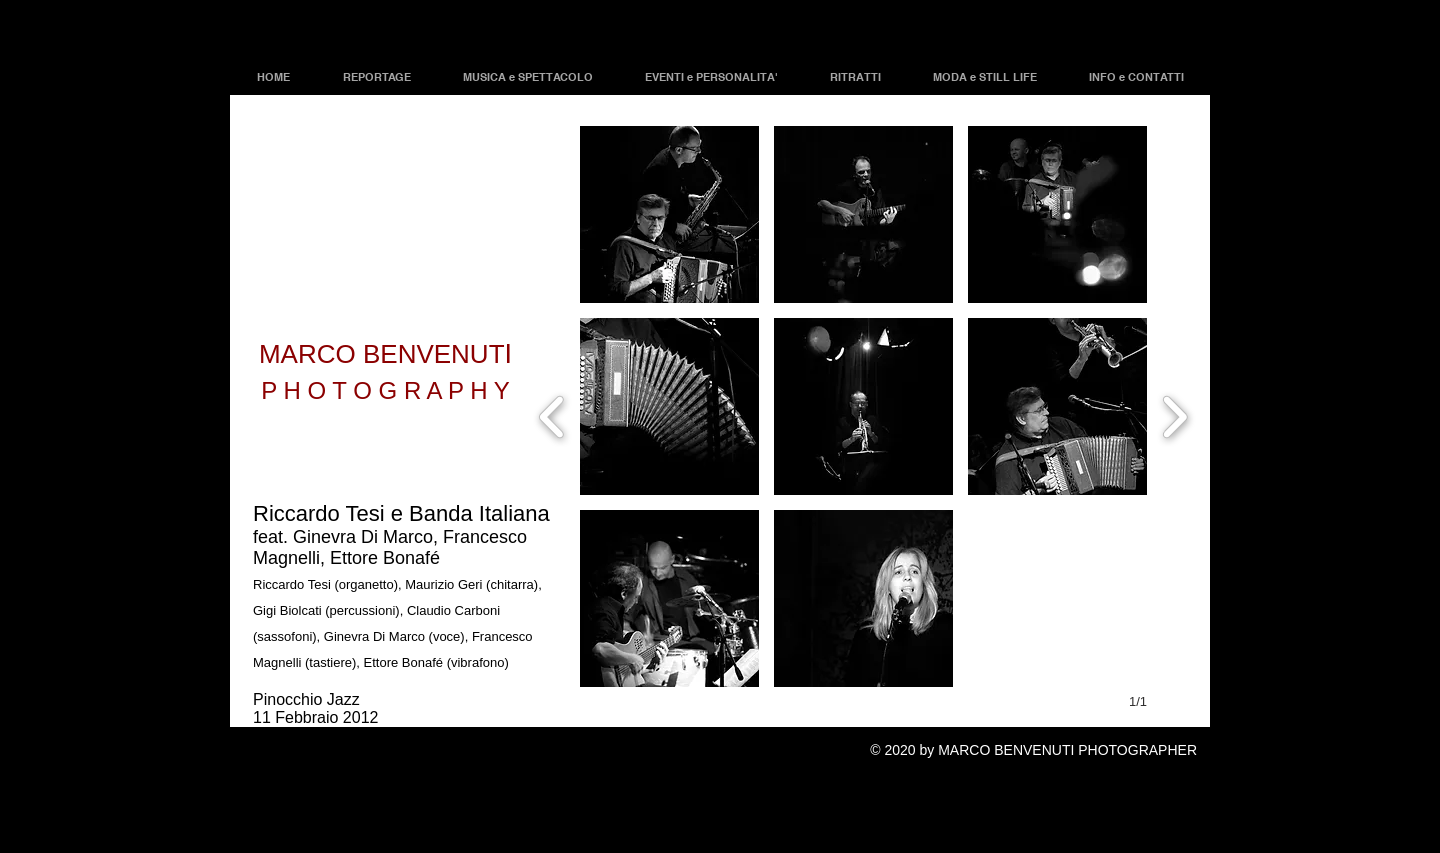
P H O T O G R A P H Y (385, 390)
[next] (1174, 414)
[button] (669, 214)
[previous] (552, 414)
